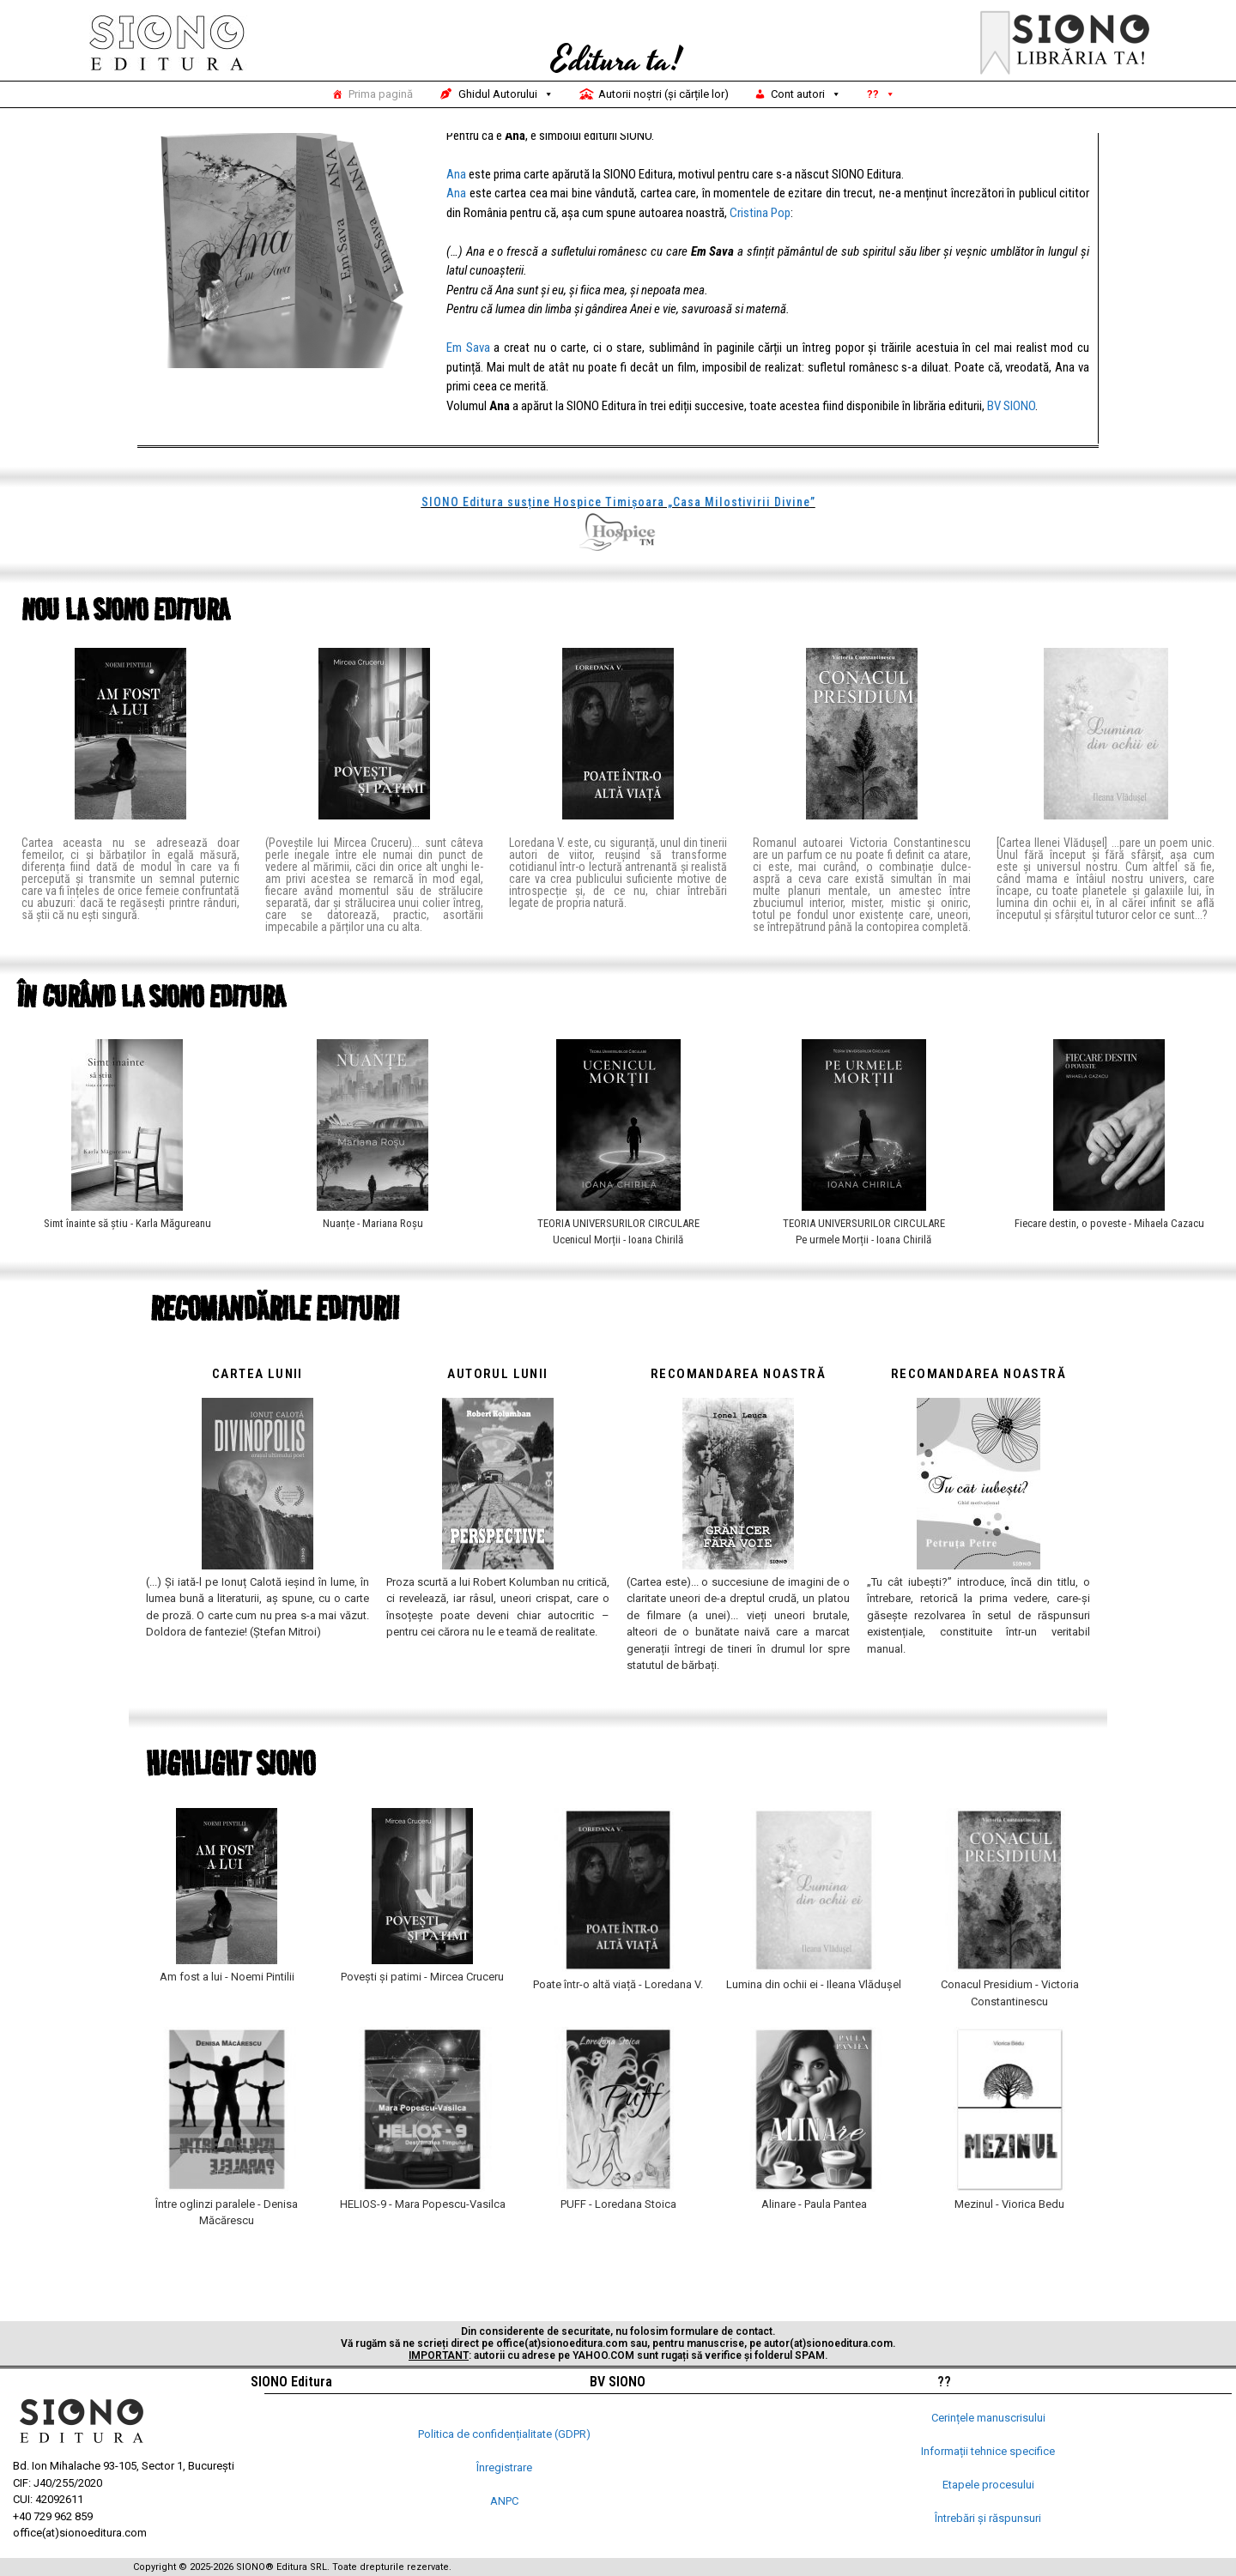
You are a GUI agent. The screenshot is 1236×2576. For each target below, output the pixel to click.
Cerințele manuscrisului (988, 2417)
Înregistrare (504, 2467)
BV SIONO (1011, 450)
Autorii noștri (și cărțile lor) (663, 94)
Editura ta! (616, 61)
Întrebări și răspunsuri (988, 2518)
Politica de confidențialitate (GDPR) (504, 2434)
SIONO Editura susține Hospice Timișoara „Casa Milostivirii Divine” (618, 546)
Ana (456, 219)
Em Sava (468, 392)
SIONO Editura (291, 2381)
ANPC (504, 2500)
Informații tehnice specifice (988, 2451)
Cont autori (806, 94)
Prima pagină (380, 94)
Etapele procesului (988, 2484)
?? (881, 94)
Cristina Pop (760, 257)
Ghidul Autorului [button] (506, 94)
